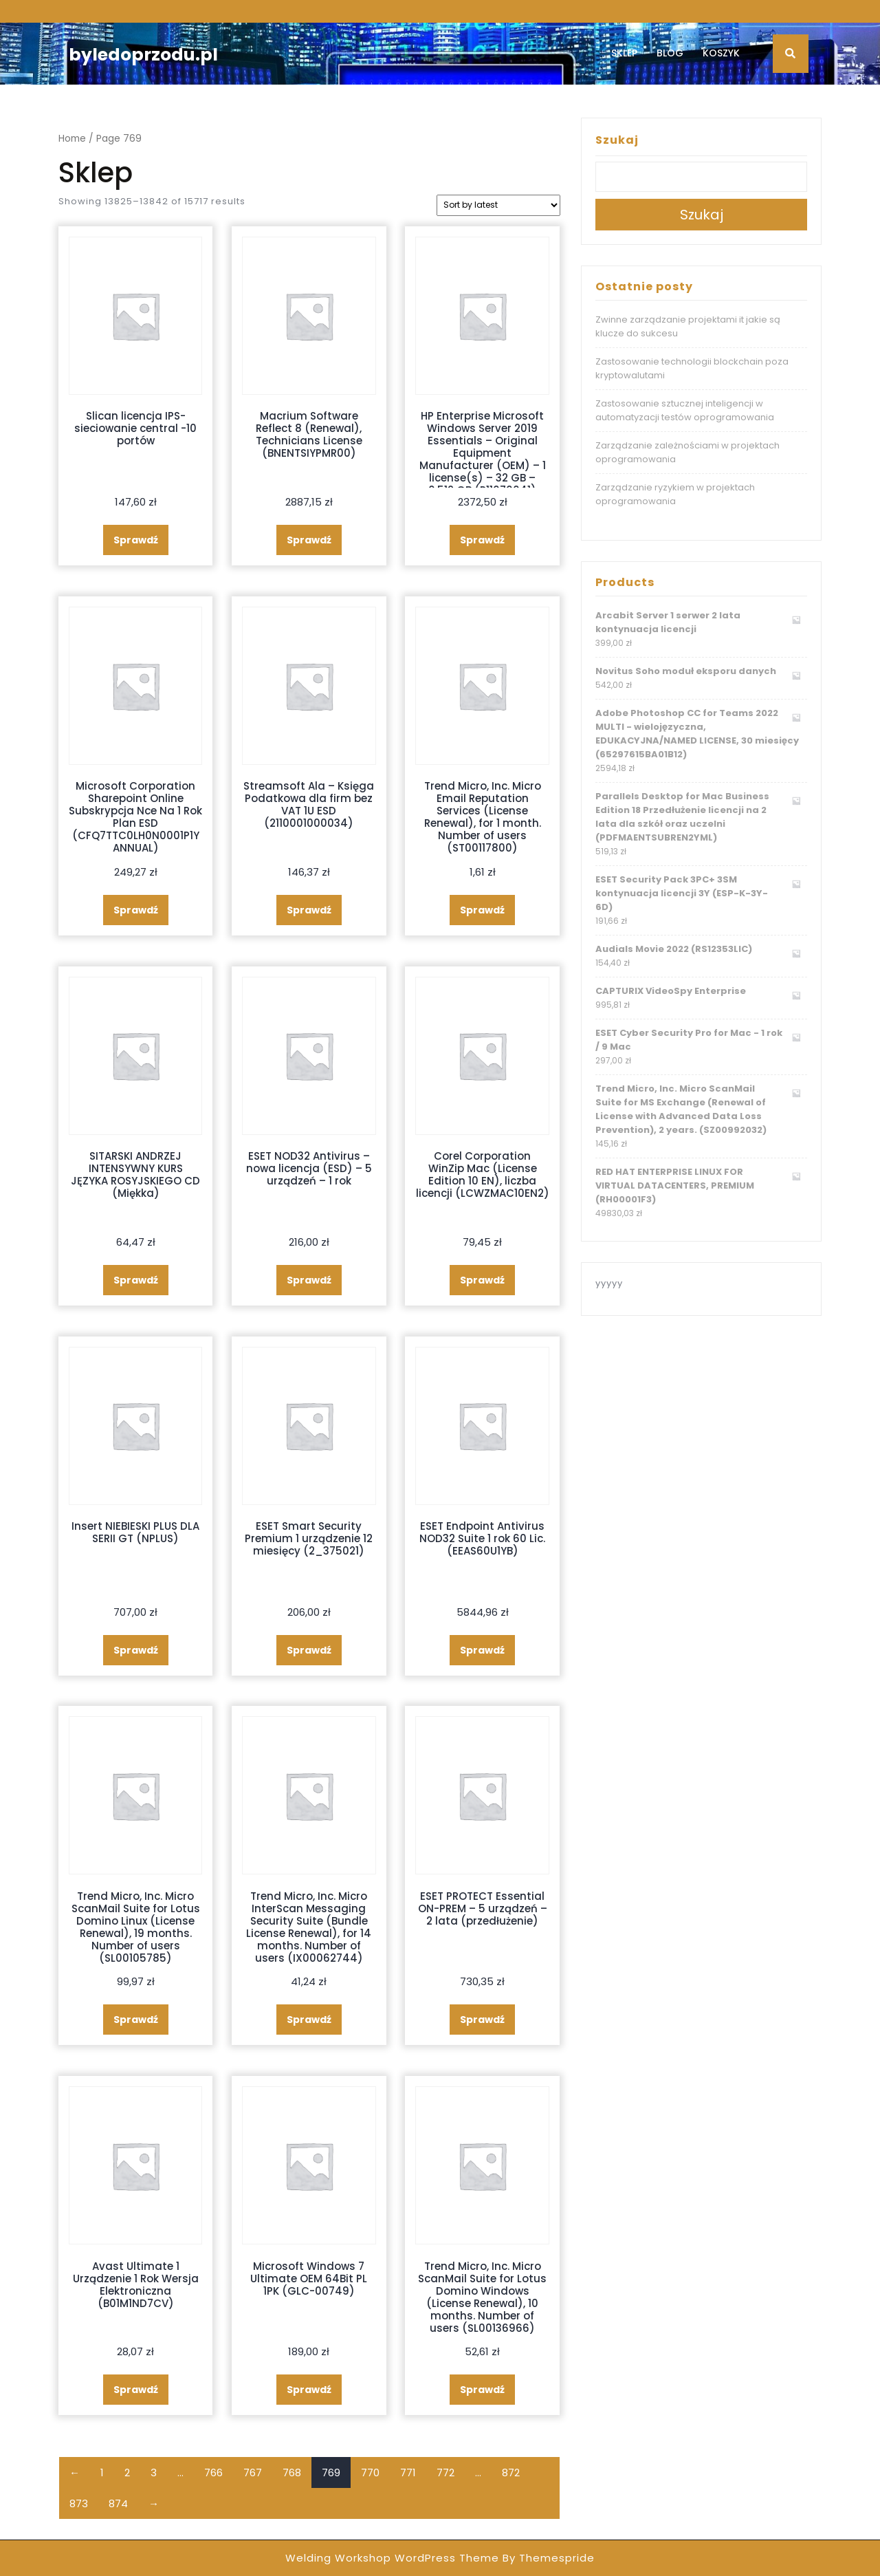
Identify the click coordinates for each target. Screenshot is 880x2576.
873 (78, 2503)
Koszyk (721, 53)
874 (118, 2503)
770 (370, 2472)
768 (292, 2472)
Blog (670, 53)
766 (213, 2472)
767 (252, 2472)
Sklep (624, 53)
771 (408, 2472)
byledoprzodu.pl (143, 55)
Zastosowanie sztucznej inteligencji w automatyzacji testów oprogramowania (684, 410)
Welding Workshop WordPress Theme (392, 2558)
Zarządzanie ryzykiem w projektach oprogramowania (675, 494)
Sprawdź (135, 540)
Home (72, 138)
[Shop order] (498, 205)
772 (445, 2472)
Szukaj (617, 140)
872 (511, 2472)
